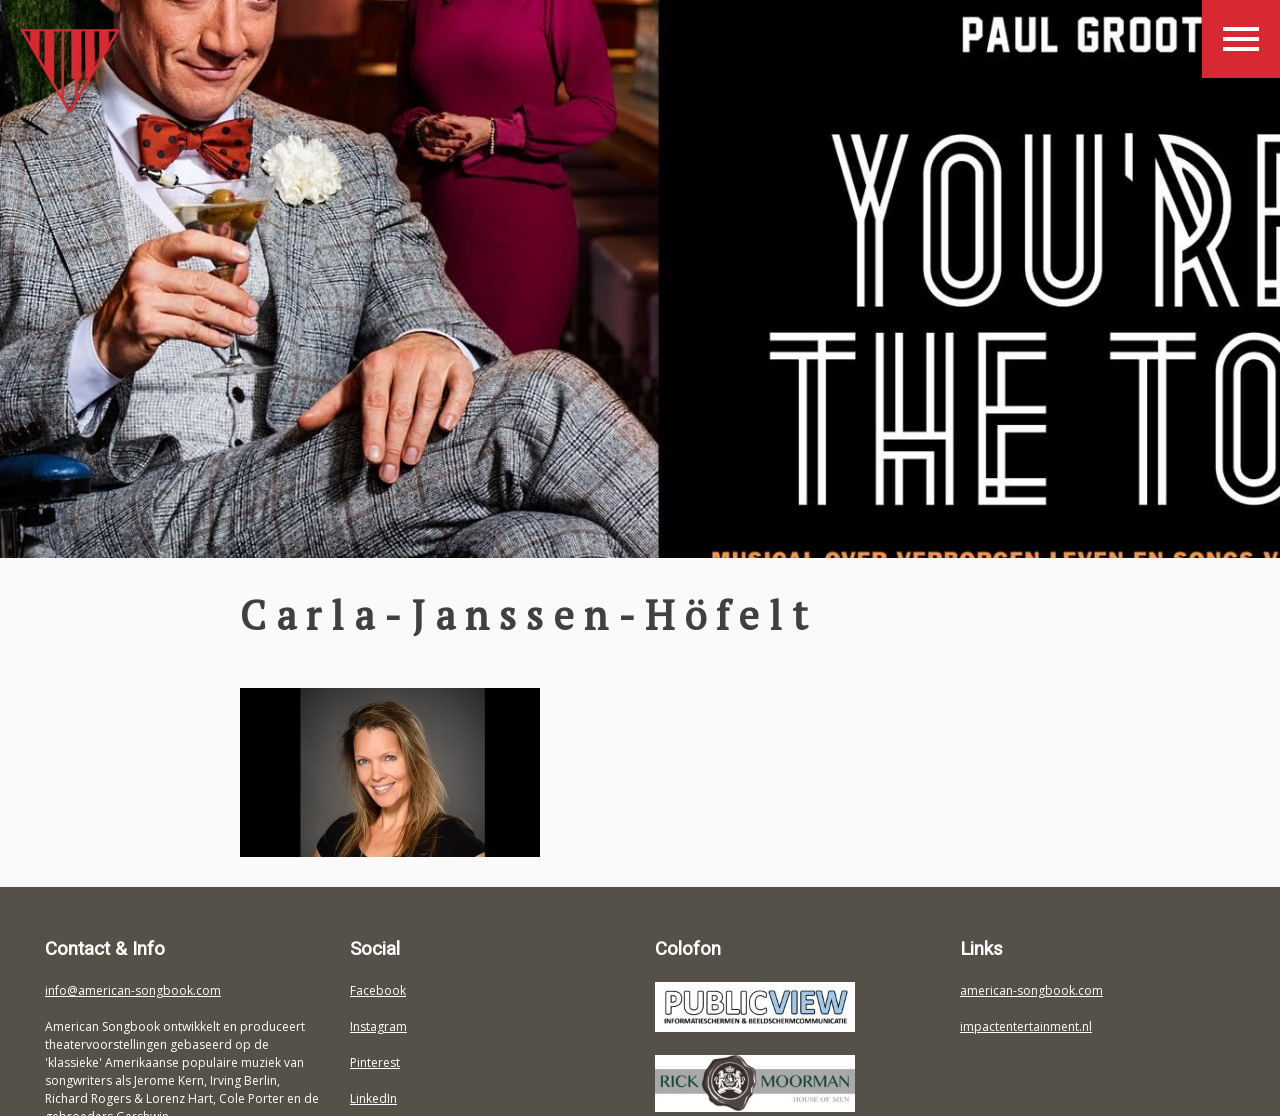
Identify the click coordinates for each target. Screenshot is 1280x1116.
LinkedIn (373, 1098)
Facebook (378, 990)
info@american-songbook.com (133, 990)
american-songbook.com (1031, 990)
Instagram (378, 1026)
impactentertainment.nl (1026, 1026)
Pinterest (375, 1062)
